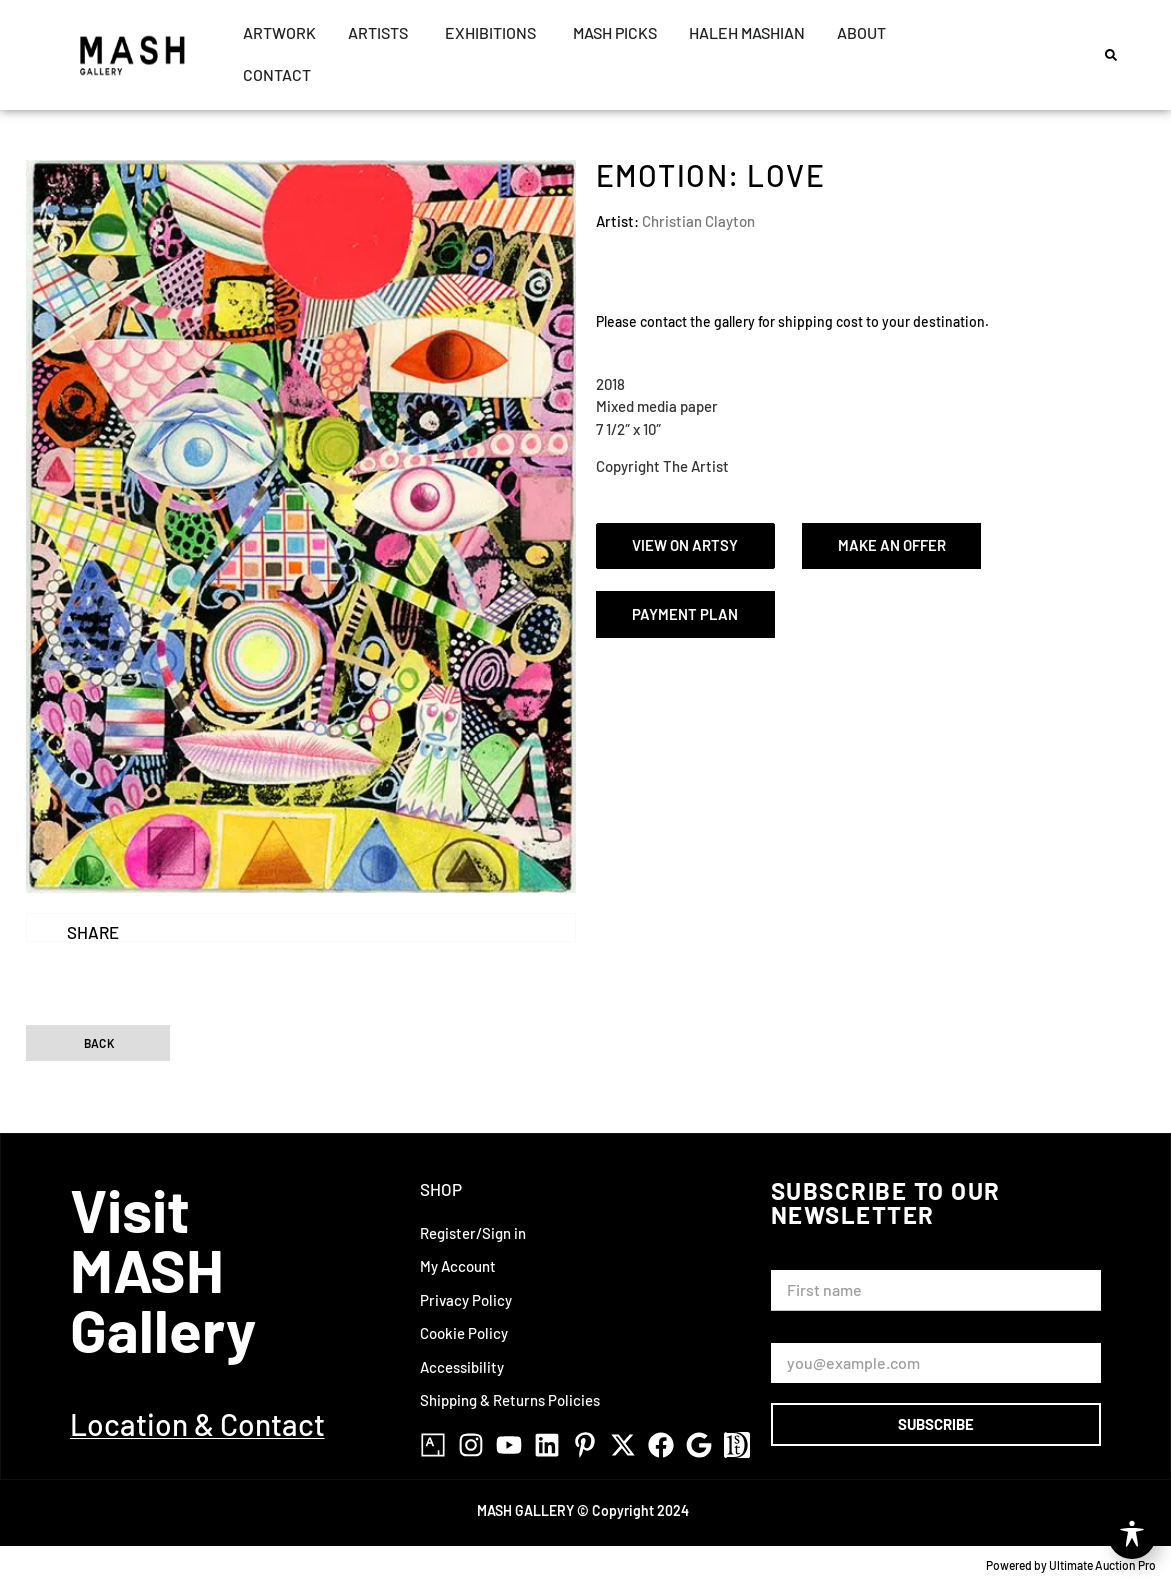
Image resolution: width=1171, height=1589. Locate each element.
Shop (441, 1189)
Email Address (822, 1333)
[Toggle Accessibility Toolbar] (1132, 1535)
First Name (811, 1260)
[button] (1111, 55)
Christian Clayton (698, 221)
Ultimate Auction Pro (1102, 1565)
